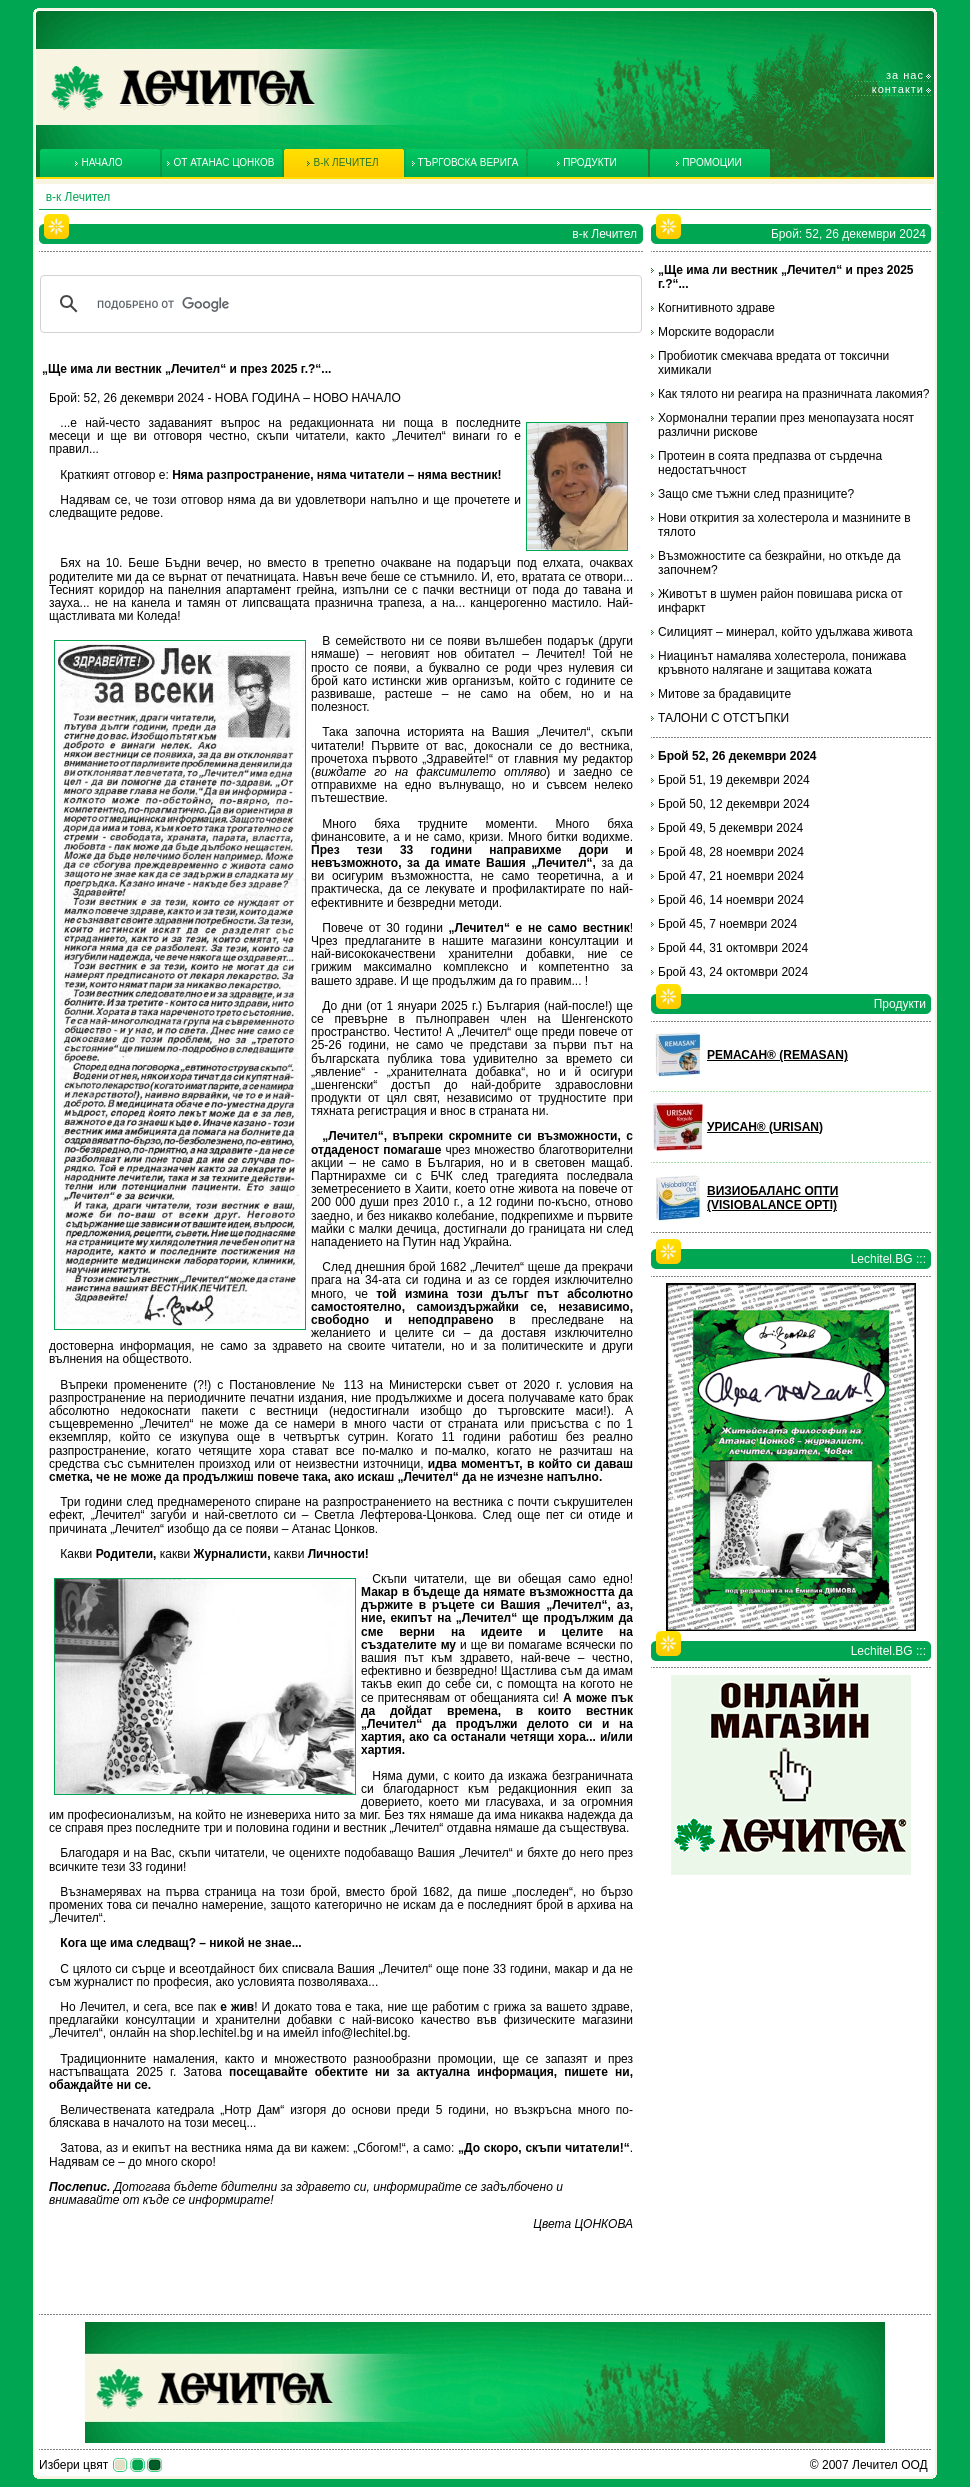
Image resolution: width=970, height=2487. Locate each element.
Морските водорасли (716, 332)
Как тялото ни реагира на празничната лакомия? (793, 394)
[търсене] (338, 304)
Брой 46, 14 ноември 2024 (731, 900)
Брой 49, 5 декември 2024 (730, 828)
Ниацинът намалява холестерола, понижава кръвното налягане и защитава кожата (782, 663)
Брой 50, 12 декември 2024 (734, 804)
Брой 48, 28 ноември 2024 (731, 852)
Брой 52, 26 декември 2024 (737, 756)
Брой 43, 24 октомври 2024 (733, 972)
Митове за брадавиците (724, 694)
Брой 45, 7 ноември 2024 (727, 924)
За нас (905, 75)
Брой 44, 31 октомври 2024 (733, 948)
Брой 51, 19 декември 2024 (734, 780)
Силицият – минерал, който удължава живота (785, 632)
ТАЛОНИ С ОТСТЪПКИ (723, 718)
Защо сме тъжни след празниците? (756, 494)
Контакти (898, 89)
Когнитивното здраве (716, 308)
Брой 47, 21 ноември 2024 (731, 876)
